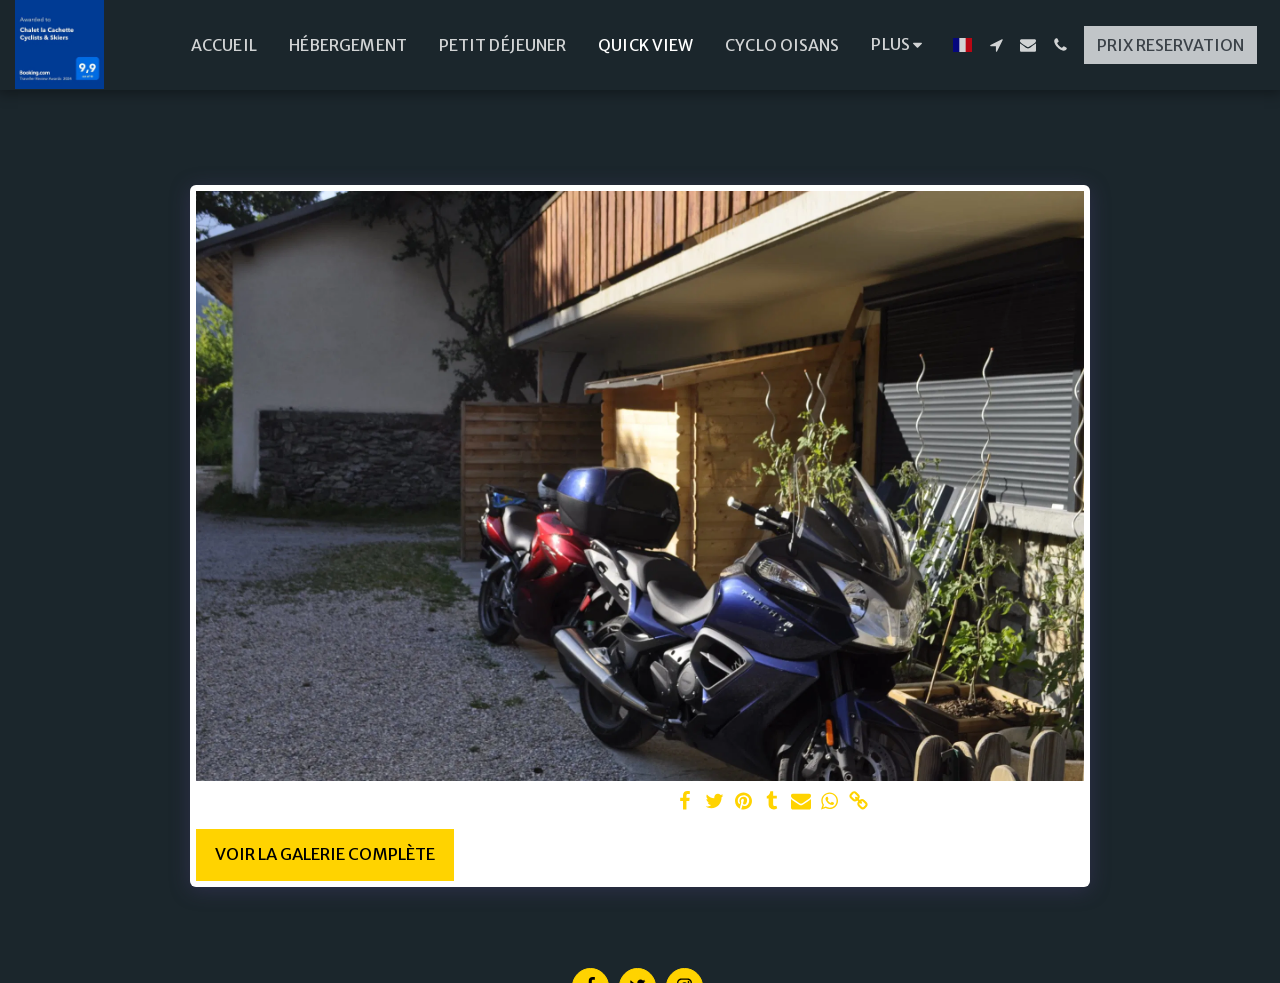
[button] (996, 45)
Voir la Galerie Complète (325, 854)
